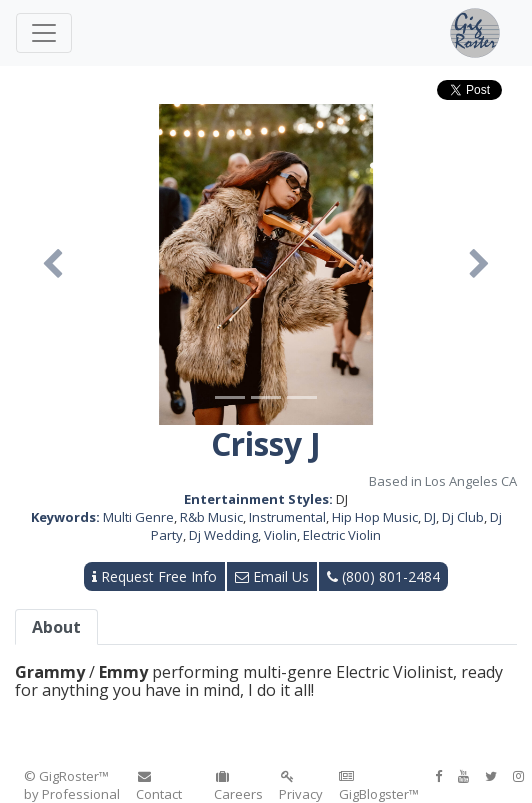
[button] (52, 264)
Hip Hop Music (375, 517)
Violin (280, 535)
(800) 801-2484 (383, 576)
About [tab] (56, 627)
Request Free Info (154, 576)
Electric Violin (342, 535)
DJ (430, 517)
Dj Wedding (223, 535)
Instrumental (287, 517)
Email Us (272, 576)
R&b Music (211, 517)
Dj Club (463, 517)
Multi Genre (138, 517)
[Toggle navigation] (44, 33)
